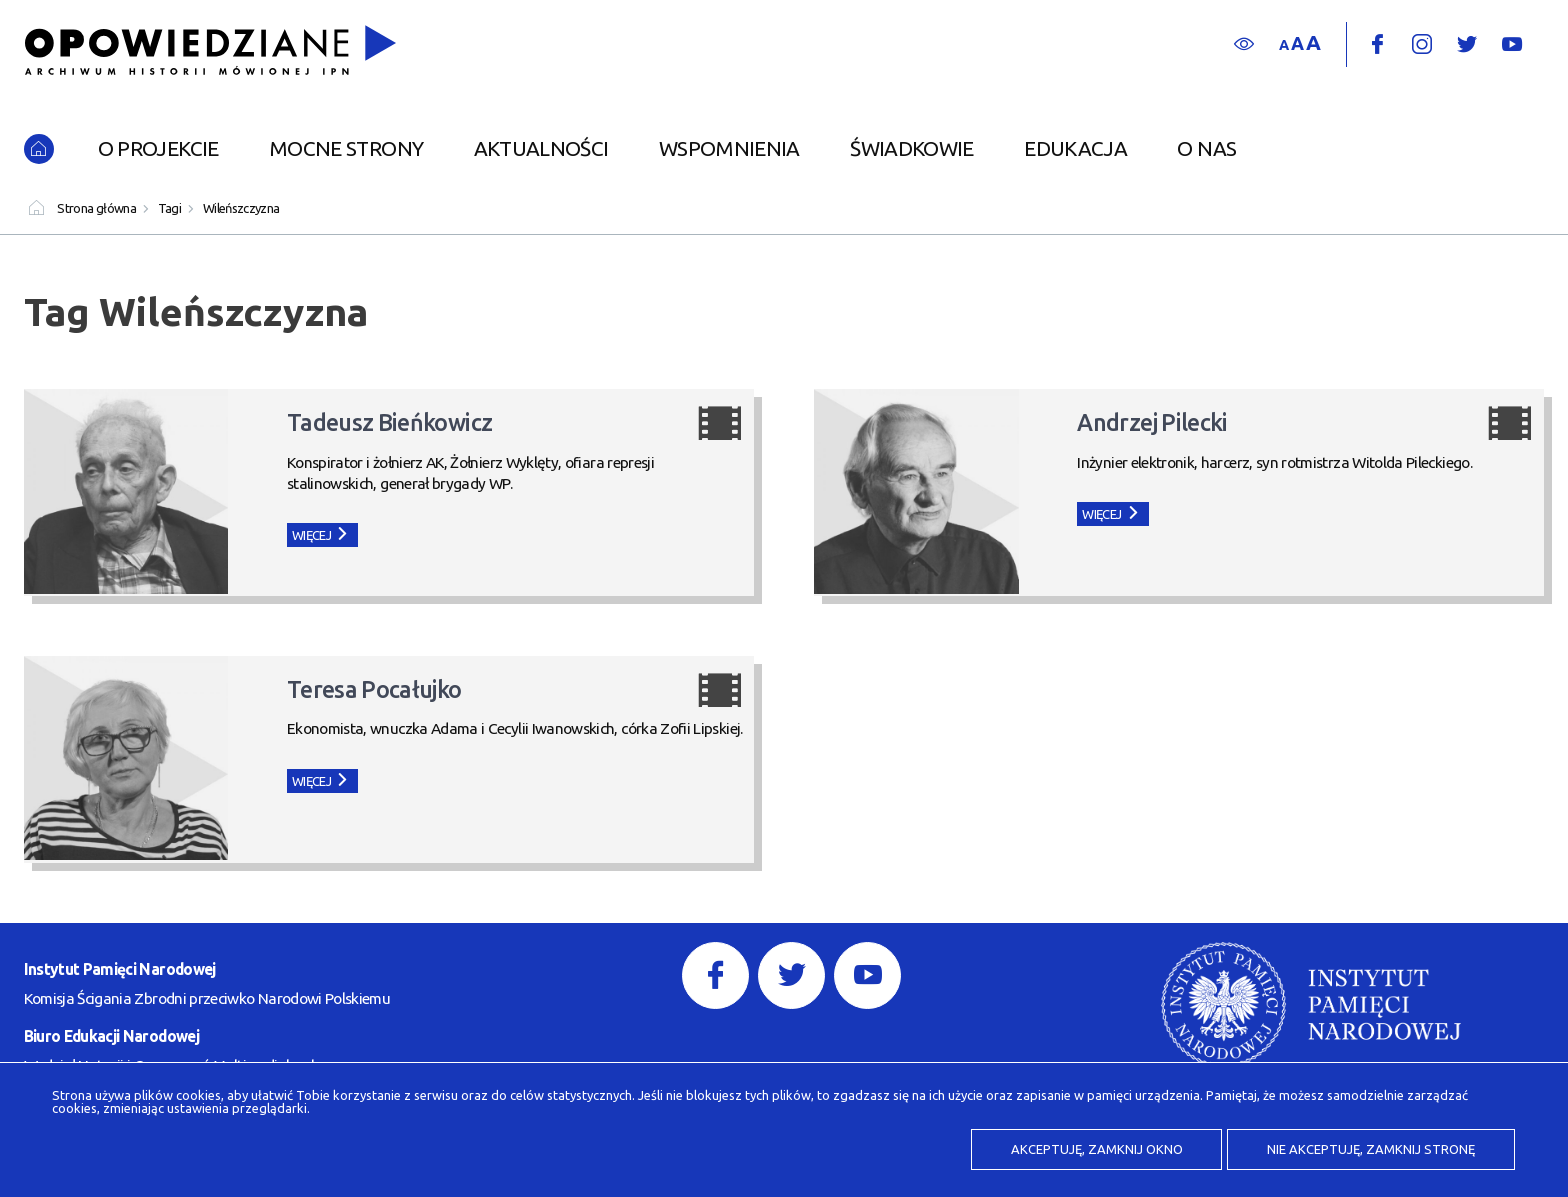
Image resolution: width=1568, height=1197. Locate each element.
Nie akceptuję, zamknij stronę (1371, 1149)
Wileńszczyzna (241, 208)
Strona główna (96, 208)
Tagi (169, 208)
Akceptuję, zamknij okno (1097, 1149)
